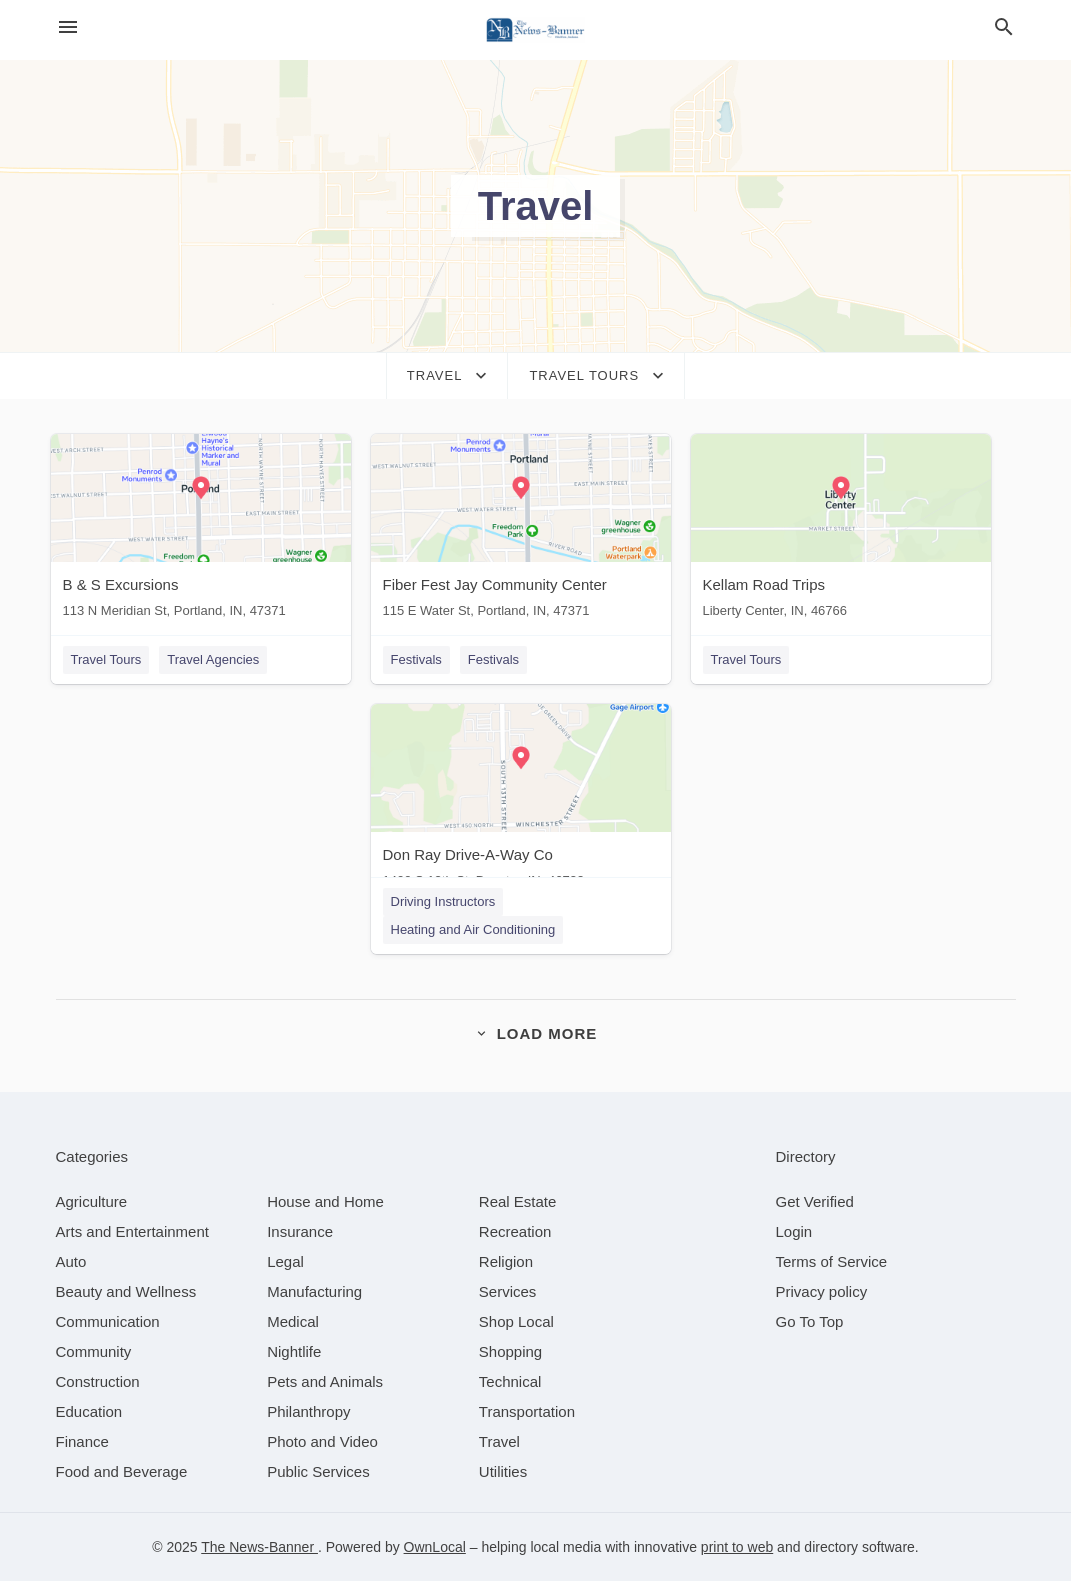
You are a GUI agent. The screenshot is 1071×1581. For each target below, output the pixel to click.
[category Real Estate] (518, 1201)
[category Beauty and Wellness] (126, 1291)
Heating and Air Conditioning (473, 929)
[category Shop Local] (516, 1321)
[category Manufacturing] (314, 1291)
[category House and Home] (325, 1201)
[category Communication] (108, 1321)
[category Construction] (98, 1381)
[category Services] (508, 1291)
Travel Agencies (213, 659)
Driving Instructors (443, 901)
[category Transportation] (527, 1411)
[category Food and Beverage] (122, 1471)
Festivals (416, 659)
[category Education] (89, 1411)
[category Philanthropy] (308, 1411)
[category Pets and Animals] (325, 1381)
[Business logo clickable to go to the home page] (536, 30)
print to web (737, 1547)
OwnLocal (435, 1547)
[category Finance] (82, 1441)
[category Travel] (499, 1441)
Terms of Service (832, 1261)
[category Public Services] (318, 1471)
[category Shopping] (510, 1351)
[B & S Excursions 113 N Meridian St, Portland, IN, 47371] (201, 530)
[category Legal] (285, 1261)
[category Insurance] (300, 1231)
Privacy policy (822, 1291)
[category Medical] (293, 1321)
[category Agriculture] (92, 1201)
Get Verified (815, 1201)
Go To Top (810, 1321)
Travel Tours (106, 659)
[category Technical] (510, 1381)
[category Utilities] (503, 1471)
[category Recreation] (515, 1231)
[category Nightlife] (294, 1351)
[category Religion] (506, 1261)
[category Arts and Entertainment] (132, 1231)
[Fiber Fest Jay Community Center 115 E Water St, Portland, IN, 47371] (521, 530)
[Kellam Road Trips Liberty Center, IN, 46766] (841, 530)
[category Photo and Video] (322, 1441)
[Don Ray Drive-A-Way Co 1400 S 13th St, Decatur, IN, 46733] (521, 800)
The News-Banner (259, 1547)
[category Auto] (71, 1261)
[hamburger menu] (68, 27)
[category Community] (94, 1351)
